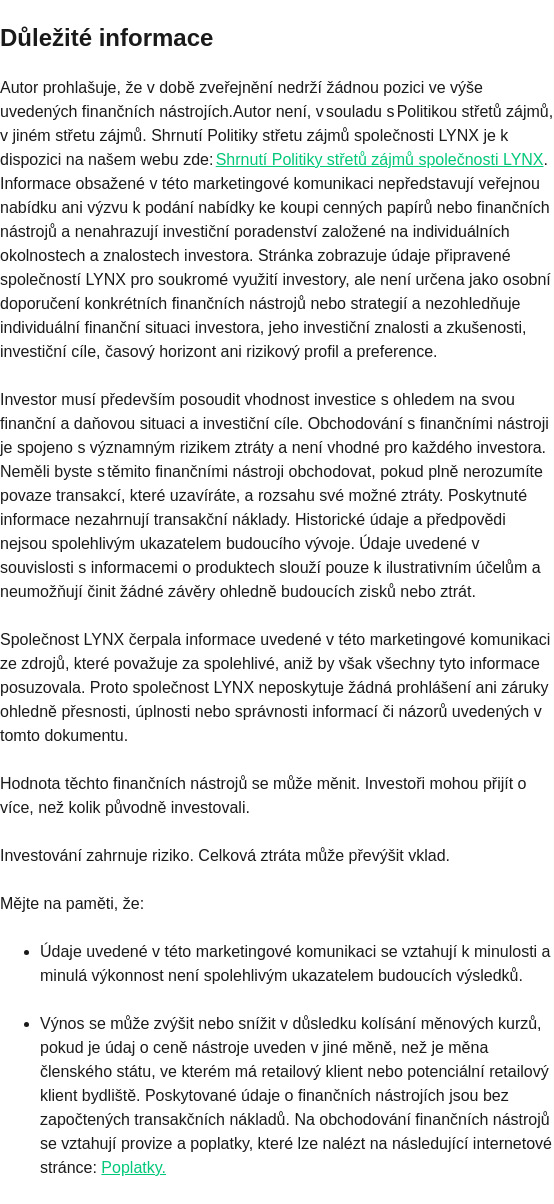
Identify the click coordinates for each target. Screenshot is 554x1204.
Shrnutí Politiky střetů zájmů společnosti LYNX (380, 159)
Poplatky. (133, 1167)
